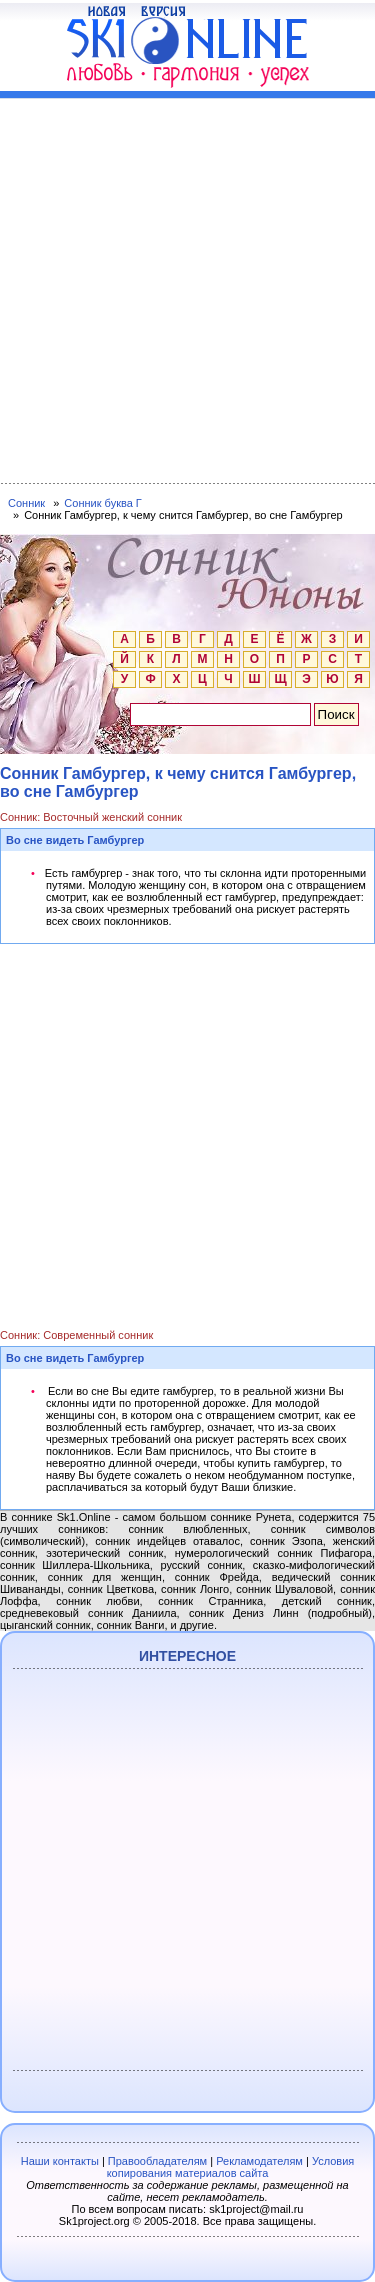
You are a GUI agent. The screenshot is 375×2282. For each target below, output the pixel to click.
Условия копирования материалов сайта (231, 2167)
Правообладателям (157, 2161)
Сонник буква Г (102, 503)
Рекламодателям (259, 2161)
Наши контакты (60, 2161)
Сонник (26, 503)
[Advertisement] (187, 286)
